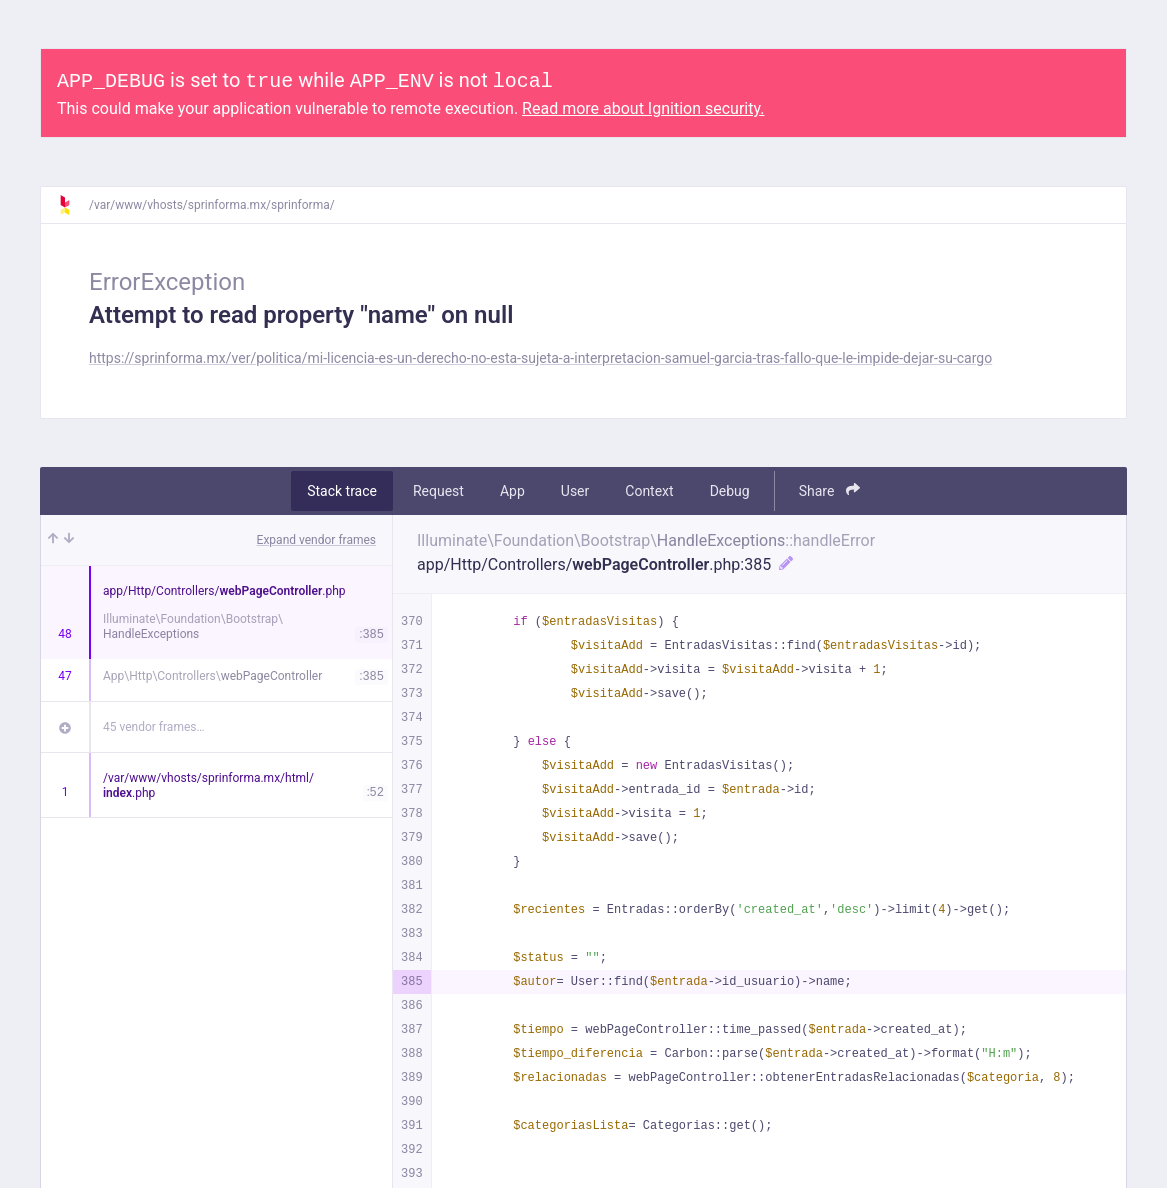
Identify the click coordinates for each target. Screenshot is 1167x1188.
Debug (730, 491)
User (575, 491)
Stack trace (342, 491)
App (512, 491)
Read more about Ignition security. (643, 108)
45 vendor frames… (153, 727)
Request (438, 491)
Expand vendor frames (316, 540)
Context (649, 491)
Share (829, 490)
